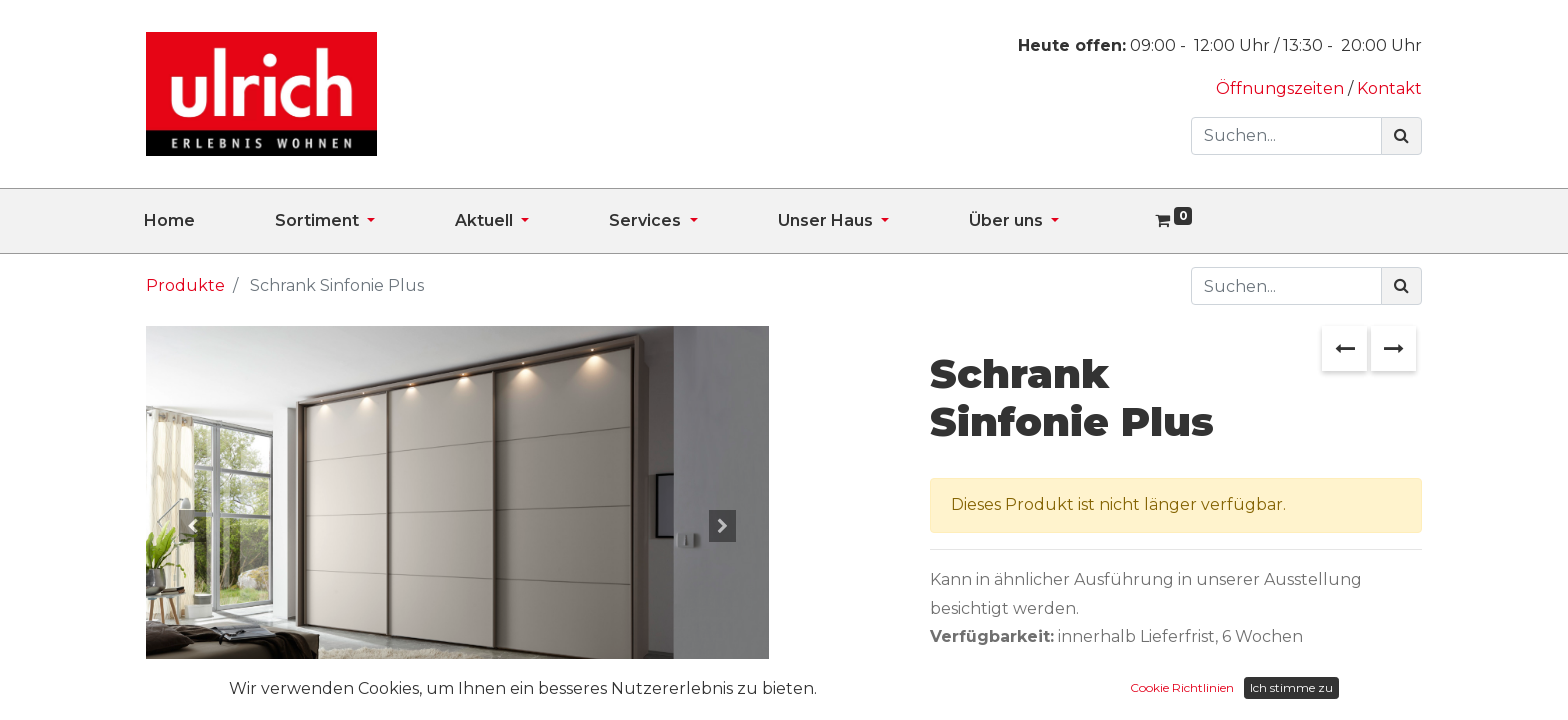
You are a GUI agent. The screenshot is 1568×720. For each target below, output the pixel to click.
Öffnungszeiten (1282, 88)
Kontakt (1389, 88)
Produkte (185, 285)
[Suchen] (1401, 136)
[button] (192, 526)
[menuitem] (209, 221)
